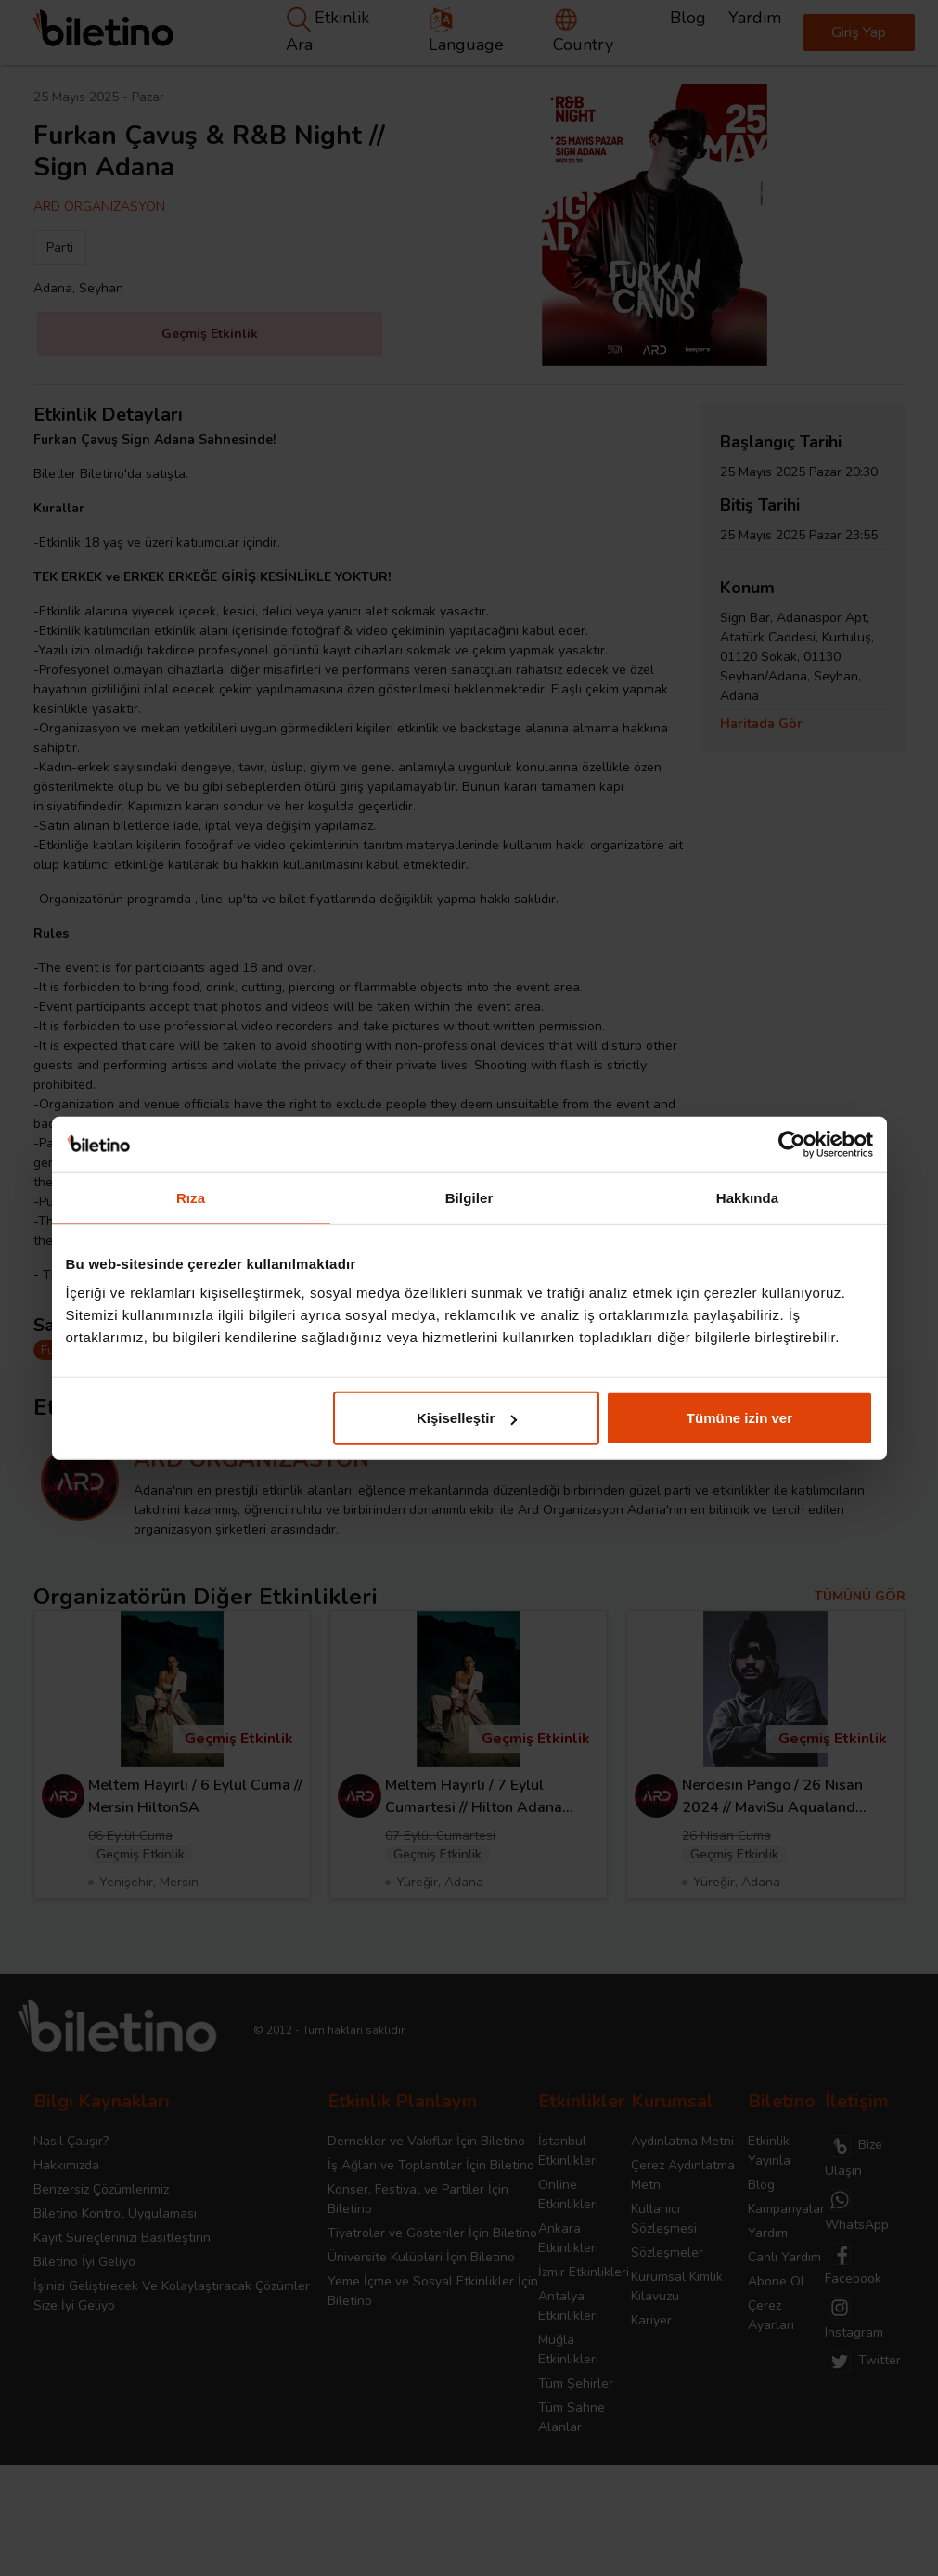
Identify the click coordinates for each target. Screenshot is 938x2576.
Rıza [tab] (190, 1197)
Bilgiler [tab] (469, 1197)
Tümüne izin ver (739, 1418)
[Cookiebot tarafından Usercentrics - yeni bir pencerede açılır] (792, 1144)
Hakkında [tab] (747, 1197)
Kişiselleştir (467, 1418)
